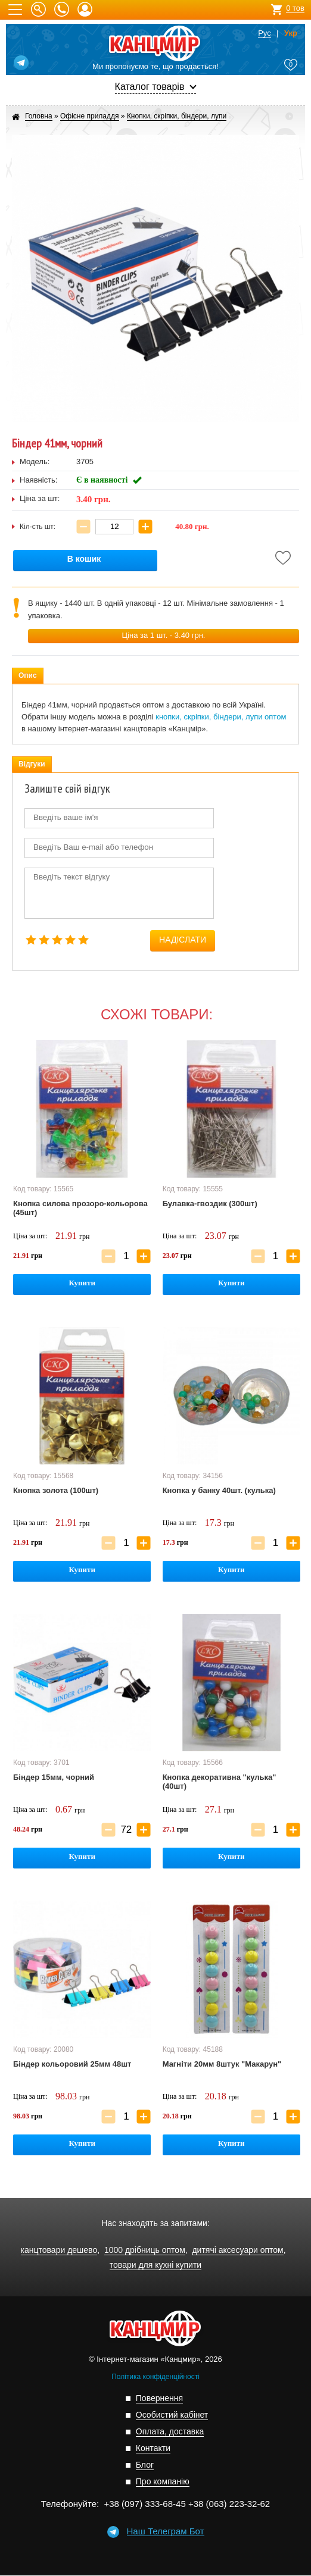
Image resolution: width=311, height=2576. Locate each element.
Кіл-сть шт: (37, 526)
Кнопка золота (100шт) (55, 1490)
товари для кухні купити (155, 2265)
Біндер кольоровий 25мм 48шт (72, 2063)
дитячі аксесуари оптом (237, 2250)
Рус (264, 33)
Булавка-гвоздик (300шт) (210, 1203)
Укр (290, 33)
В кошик (84, 559)
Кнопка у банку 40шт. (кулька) (219, 1490)
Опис (27, 675)
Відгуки (31, 764)
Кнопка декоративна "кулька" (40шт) (219, 1782)
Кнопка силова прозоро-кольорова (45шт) (80, 1208)
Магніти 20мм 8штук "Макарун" (222, 2063)
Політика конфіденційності (155, 2376)
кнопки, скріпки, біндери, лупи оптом (221, 716)
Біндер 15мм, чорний (53, 1777)
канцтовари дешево (59, 2250)
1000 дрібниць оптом (144, 2250)
